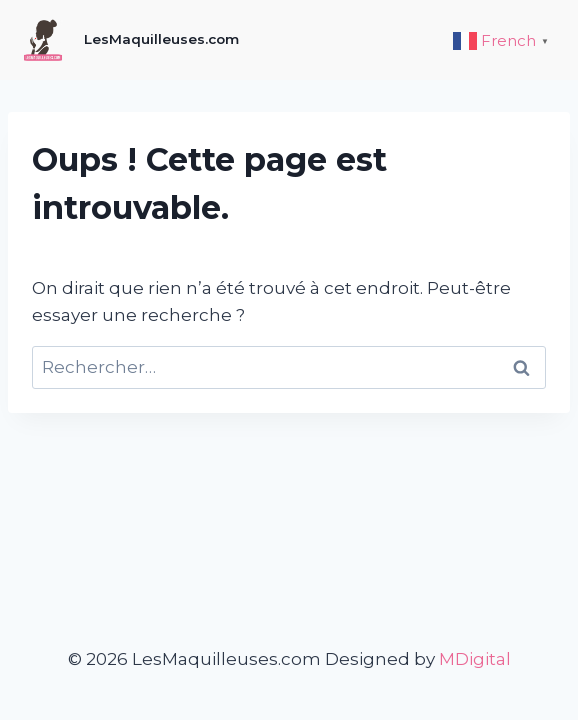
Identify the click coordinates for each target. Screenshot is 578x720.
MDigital (475, 659)
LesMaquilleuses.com (161, 39)
